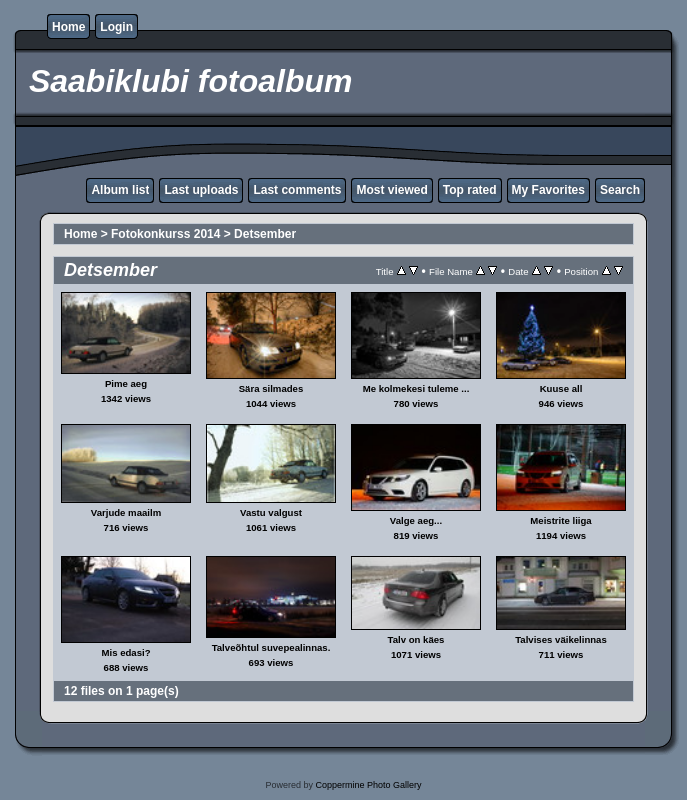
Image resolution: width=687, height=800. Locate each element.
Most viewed (391, 190)
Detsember (265, 234)
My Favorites (548, 190)
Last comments (297, 190)
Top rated (470, 190)
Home (68, 27)
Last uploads (201, 190)
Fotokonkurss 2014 (165, 234)
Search (620, 190)
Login (116, 27)
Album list (120, 190)
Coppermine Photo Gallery (368, 785)
